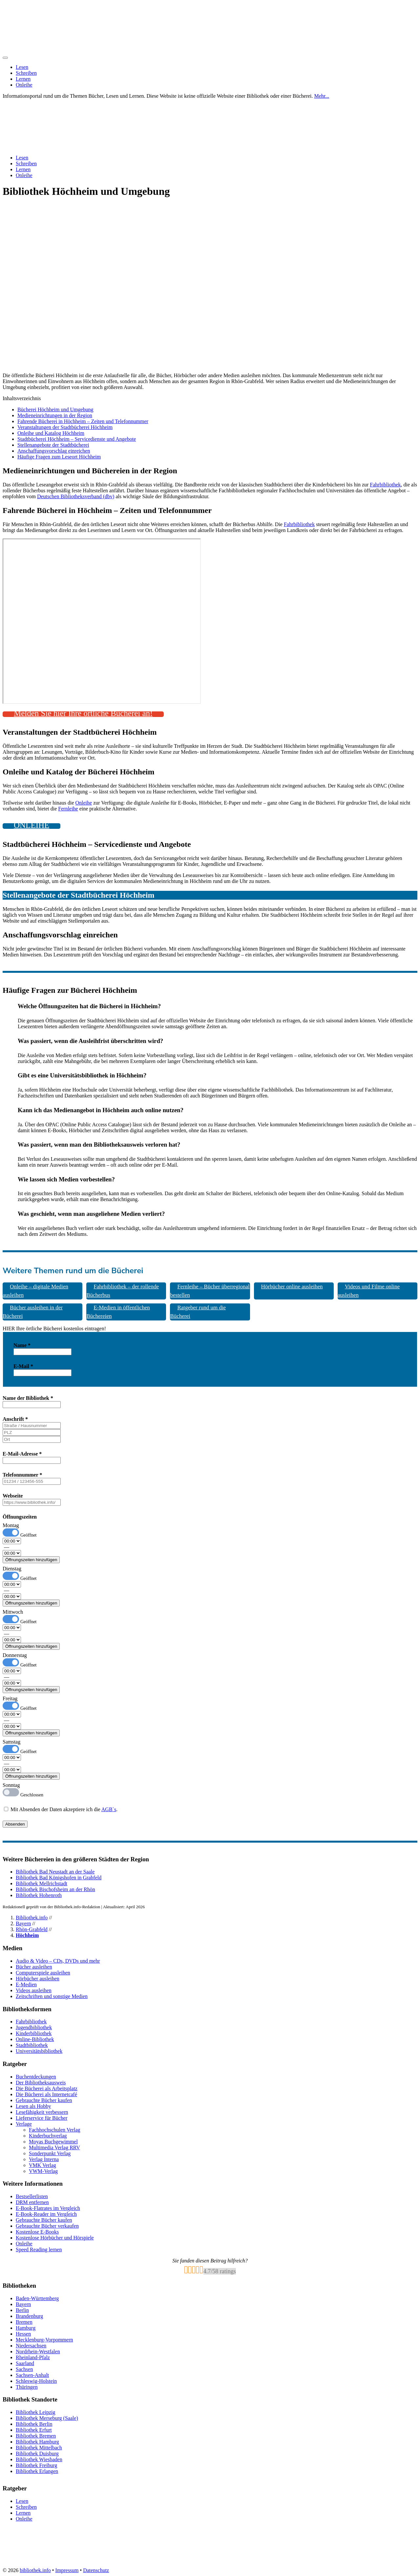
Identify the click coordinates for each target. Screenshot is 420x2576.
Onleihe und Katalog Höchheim (50, 433)
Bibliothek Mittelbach (39, 2447)
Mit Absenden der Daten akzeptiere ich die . (60, 1809)
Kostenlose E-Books (37, 2232)
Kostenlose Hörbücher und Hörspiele (55, 2237)
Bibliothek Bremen (36, 2436)
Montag (11, 1525)
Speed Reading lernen (39, 2249)
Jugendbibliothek (34, 2027)
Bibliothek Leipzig (35, 2412)
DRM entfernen (32, 2202)
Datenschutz (96, 2570)
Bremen (24, 2322)
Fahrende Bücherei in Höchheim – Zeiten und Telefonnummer (82, 421)
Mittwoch (13, 1612)
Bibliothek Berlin (34, 2424)
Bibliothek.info (32, 1917)
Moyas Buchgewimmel (53, 2141)
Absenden (15, 1824)
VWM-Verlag (43, 2171)
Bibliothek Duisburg (37, 2453)
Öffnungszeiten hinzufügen (31, 1559)
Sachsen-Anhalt (32, 2375)
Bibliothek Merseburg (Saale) (47, 2418)
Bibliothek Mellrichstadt (41, 1883)
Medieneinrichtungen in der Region (54, 415)
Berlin (22, 2310)
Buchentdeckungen (36, 2076)
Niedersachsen (31, 2345)
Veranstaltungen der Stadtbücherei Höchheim (65, 427)
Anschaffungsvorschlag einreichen (53, 451)
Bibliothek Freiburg (36, 2465)
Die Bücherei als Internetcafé (46, 2094)
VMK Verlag (42, 2165)
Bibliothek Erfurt (34, 2430)
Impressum (66, 2570)
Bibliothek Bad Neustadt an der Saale (55, 1871)
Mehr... (321, 96)
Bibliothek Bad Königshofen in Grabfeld (58, 1877)
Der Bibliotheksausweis (41, 2082)
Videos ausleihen (34, 1990)
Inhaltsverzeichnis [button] (22, 398)
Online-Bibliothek (35, 2039)
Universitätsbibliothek (39, 2051)
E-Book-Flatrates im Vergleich (48, 2208)
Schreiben (26, 73)
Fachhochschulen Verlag (54, 2130)
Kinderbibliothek (34, 2033)
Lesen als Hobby (33, 2106)
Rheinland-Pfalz (33, 2357)
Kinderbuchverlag (48, 2135)
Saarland (25, 2363)
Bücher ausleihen (34, 1967)
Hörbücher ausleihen (37, 1978)
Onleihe (24, 85)
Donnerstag (15, 1655)
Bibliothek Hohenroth (39, 1895)
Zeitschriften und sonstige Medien (52, 1996)
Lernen (23, 79)
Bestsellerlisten (32, 2196)
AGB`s (108, 1809)
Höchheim (27, 1935)
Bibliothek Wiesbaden (39, 2459)
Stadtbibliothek (32, 2045)
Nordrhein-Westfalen (38, 2351)
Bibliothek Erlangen (37, 2471)
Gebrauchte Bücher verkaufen (47, 2226)
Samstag (11, 1742)
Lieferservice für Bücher (41, 2118)
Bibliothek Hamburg (37, 2441)
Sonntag (11, 1785)
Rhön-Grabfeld (32, 1929)
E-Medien (26, 1984)
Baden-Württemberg (37, 2298)
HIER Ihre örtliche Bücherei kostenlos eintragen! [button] (54, 1328)
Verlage (24, 2124)
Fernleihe (68, 808)
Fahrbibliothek (385, 484)
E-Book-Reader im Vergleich (46, 2214)
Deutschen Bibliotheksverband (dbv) (76, 496)
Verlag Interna (44, 2159)
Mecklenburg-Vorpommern (44, 2339)
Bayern (23, 1923)
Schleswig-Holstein (36, 2381)
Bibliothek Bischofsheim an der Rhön (55, 1889)
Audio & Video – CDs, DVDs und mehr (58, 1961)
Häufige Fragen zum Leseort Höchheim (59, 457)
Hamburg (25, 2328)
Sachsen (24, 2369)
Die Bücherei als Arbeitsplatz (46, 2088)
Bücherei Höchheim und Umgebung (55, 409)
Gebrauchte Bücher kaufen (44, 2100)
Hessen (23, 2334)
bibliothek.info (35, 2570)
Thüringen (27, 2387)
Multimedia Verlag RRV (54, 2147)
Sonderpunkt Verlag (50, 2153)
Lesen (22, 67)
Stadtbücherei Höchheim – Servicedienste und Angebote (76, 439)
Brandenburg (29, 2316)
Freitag (10, 1698)
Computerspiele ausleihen (43, 1972)
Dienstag (12, 1568)
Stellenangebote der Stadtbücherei (53, 445)
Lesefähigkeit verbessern (42, 2112)
